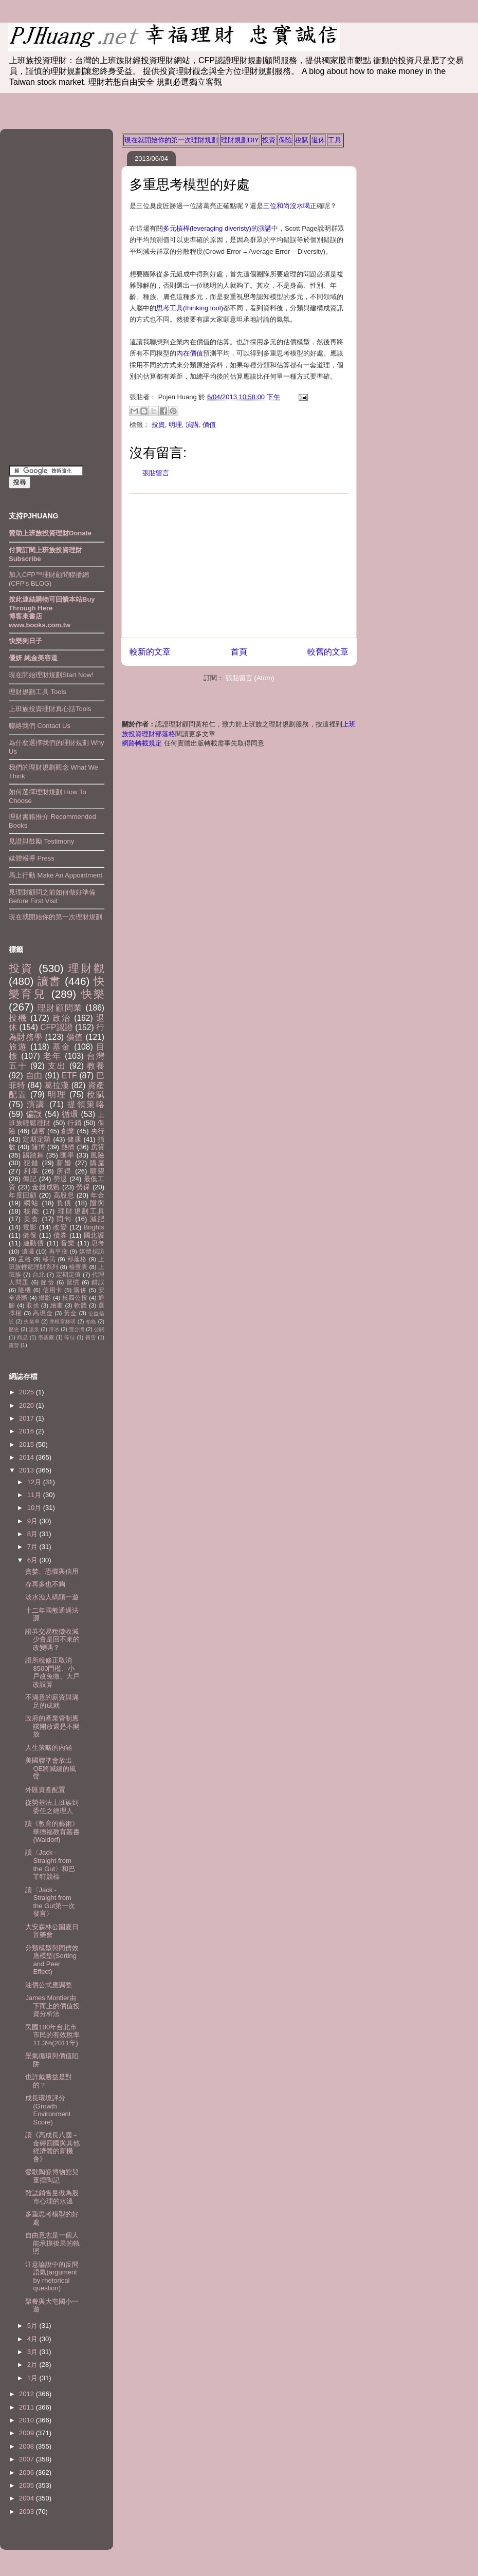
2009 (27, 2433)
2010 (27, 2420)
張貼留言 (155, 473)
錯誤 (97, 1282)
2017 (27, 1418)
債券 (60, 1235)
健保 (29, 1235)
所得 (64, 1171)
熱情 (68, 1147)
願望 (97, 1171)
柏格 (91, 1321)
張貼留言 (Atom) (250, 678)
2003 (27, 2511)
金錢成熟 (46, 1187)
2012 (27, 2394)
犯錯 (31, 1163)
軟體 (80, 1305)
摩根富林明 (62, 1321)
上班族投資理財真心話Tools (50, 709)
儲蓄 (38, 1131)
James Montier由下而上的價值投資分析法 (52, 2006)
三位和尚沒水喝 (286, 206)
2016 (27, 1431)
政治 (61, 1018)
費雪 (90, 1337)
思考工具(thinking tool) (189, 308)
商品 (22, 1337)
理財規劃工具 (81, 1211)
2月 (33, 2364)
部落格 (77, 1259)
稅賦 (301, 140)
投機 (18, 1018)
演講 (192, 424)
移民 (49, 1259)
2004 (27, 2498)
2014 (27, 1457)
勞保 (83, 1187)
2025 (27, 1392)
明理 (175, 424)
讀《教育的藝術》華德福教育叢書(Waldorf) (52, 1831)
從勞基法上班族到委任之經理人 (52, 1807)
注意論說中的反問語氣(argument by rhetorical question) (52, 2276)
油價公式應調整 (48, 1985)
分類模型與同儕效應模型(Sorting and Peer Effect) (52, 1960)
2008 (27, 2446)
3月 (33, 2352)
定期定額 (37, 1139)
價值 (209, 424)
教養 (95, 1065)
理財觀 (86, 968)
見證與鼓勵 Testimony (41, 841)
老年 (52, 1056)
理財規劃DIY (240, 140)
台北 (38, 1274)
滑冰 (54, 1329)
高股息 (64, 1195)
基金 (61, 1046)
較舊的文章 (327, 651)
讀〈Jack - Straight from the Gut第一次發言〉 (50, 1902)
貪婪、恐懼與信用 (52, 1571)
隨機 (24, 1289)
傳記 (29, 1179)
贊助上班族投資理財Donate (50, 533)
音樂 (68, 1243)
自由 (34, 1075)
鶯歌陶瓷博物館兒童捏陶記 (52, 2176)
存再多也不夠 (45, 1584)
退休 (318, 140)
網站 (31, 1203)
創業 (68, 1131)
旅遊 (18, 1046)
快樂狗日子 (25, 641)
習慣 (73, 1282)
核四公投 (74, 1297)
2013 (27, 1470)
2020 (27, 1405)
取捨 (32, 1305)
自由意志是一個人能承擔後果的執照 (52, 2243)
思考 (97, 1243)
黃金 (70, 1313)
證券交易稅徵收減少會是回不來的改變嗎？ (52, 1639)
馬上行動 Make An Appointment (55, 875)
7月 (33, 1547)
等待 (69, 1337)
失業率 (32, 1321)
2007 (27, 2459)
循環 (70, 1114)
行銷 (74, 1123)
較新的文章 (150, 651)
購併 (79, 1289)
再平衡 (58, 1251)
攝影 (45, 1297)
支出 (57, 1065)
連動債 (34, 1243)
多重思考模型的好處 (190, 184)
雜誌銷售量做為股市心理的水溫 (52, 2197)
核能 (32, 1211)
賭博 (38, 1147)
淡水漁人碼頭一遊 (52, 1597)
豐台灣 (76, 1329)
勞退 (60, 1179)
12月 (35, 1482)
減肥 (97, 1219)
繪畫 (56, 1305)
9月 (33, 1521)
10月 (35, 1507)
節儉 (47, 1282)
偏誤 (34, 1114)
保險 (285, 140)
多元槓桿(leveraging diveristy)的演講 (217, 228)
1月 (33, 2378)
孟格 (24, 1259)
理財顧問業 (60, 1007)
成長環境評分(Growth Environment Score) (47, 2110)
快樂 (92, 994)
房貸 (97, 1147)
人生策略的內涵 (48, 1747)
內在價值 (189, 353)
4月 (33, 2339)
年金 (97, 1195)
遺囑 (28, 1251)
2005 (27, 2485)
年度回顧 (23, 1195)
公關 (99, 1329)
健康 (74, 1139)
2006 (27, 2472)
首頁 (239, 651)
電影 (29, 1227)
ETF (69, 1075)
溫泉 (34, 1329)
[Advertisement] (239, 565)
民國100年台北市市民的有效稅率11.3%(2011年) (52, 2035)
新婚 (64, 1163)
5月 (33, 2325)
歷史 (14, 1329)
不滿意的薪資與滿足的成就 (52, 1701)
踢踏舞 (33, 1155)
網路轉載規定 (142, 743)
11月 (35, 1495)
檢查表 (78, 1266)
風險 (97, 1155)
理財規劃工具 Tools (37, 692)
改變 (60, 1227)
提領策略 (85, 1104)
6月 (33, 1560)
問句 (64, 1219)
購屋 (97, 1163)
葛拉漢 (56, 1085)
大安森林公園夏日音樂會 (52, 1931)
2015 (27, 1444)
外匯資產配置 (45, 1790)
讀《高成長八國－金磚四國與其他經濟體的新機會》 (52, 2147)
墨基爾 (46, 1337)
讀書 (49, 981)
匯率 (67, 1155)
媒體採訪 (91, 1251)
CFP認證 (56, 1027)
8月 (33, 1534)
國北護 (94, 1235)
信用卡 (52, 1289)
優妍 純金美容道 (33, 658)
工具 (334, 140)
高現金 (42, 1313)
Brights (94, 1227)
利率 (31, 1171)
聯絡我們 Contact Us (39, 726)
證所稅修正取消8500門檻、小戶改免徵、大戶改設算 (52, 1672)
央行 (97, 1131)
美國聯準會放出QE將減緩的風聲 (50, 1768)
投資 (268, 140)
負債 (64, 1203)
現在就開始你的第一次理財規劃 (171, 140)
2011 (27, 2407)
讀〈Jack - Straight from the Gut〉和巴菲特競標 (50, 1864)
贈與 (97, 1203)
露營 (14, 1345)
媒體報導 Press (31, 858)
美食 (31, 1219)
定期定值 (68, 1274)
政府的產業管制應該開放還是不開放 (52, 1726)
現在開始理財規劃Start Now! (51, 675)
